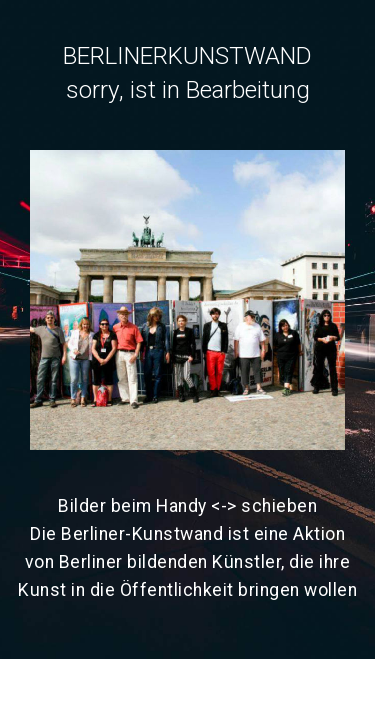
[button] (187, 300)
